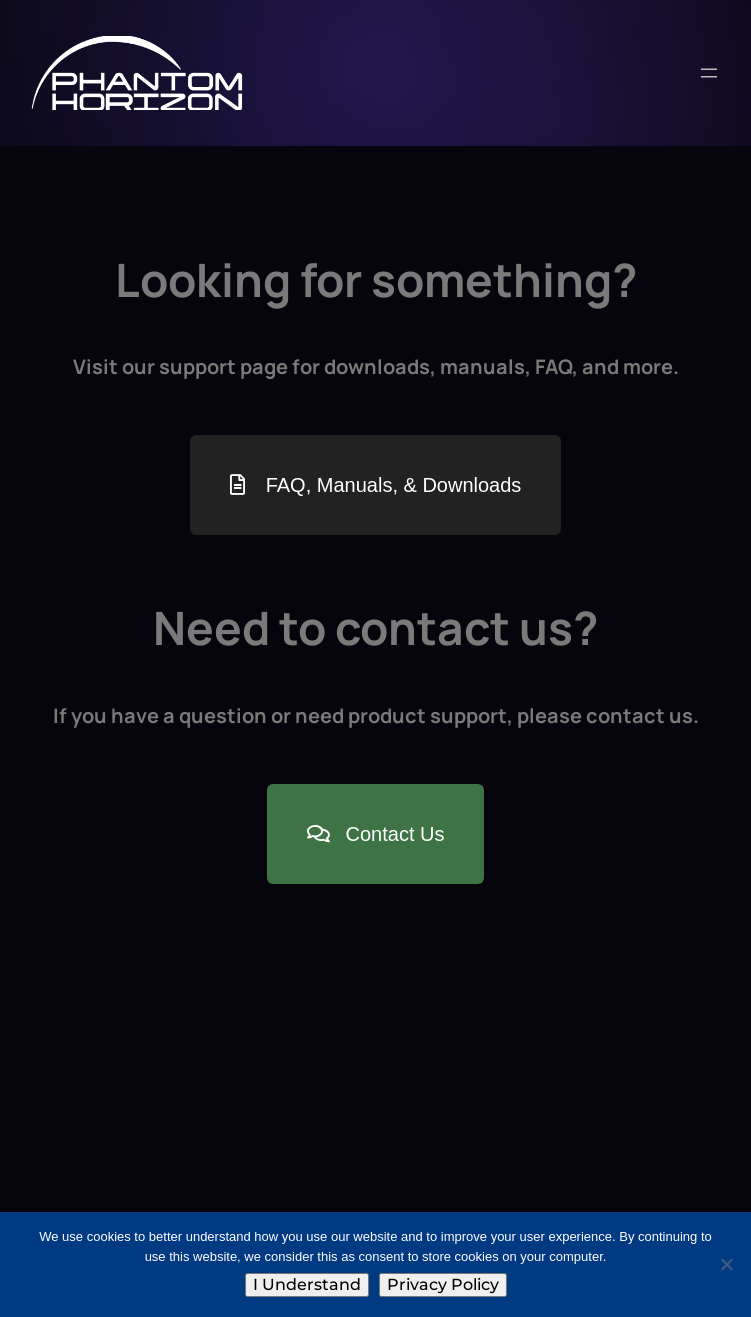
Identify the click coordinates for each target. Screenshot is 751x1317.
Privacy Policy (443, 1284)
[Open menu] (709, 73)
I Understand (307, 1284)
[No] (726, 1264)
